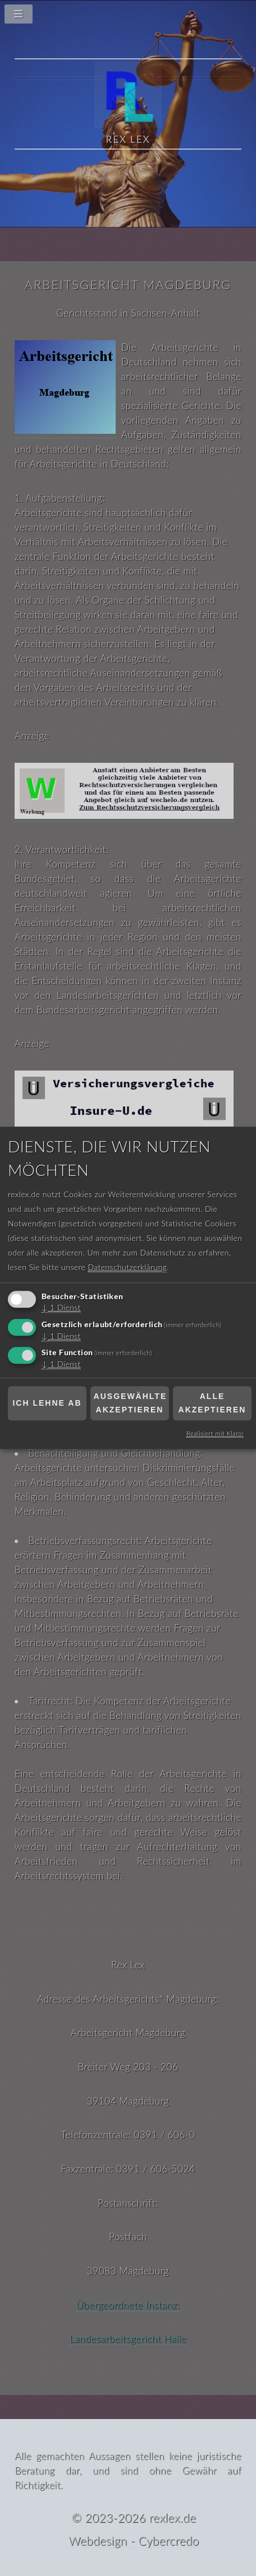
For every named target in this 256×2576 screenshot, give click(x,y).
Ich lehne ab (46, 1403)
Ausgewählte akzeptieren (130, 1403)
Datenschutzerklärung (127, 1267)
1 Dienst (61, 1308)
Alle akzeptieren (212, 1403)
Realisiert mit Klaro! (215, 1434)
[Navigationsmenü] (128, 17)
